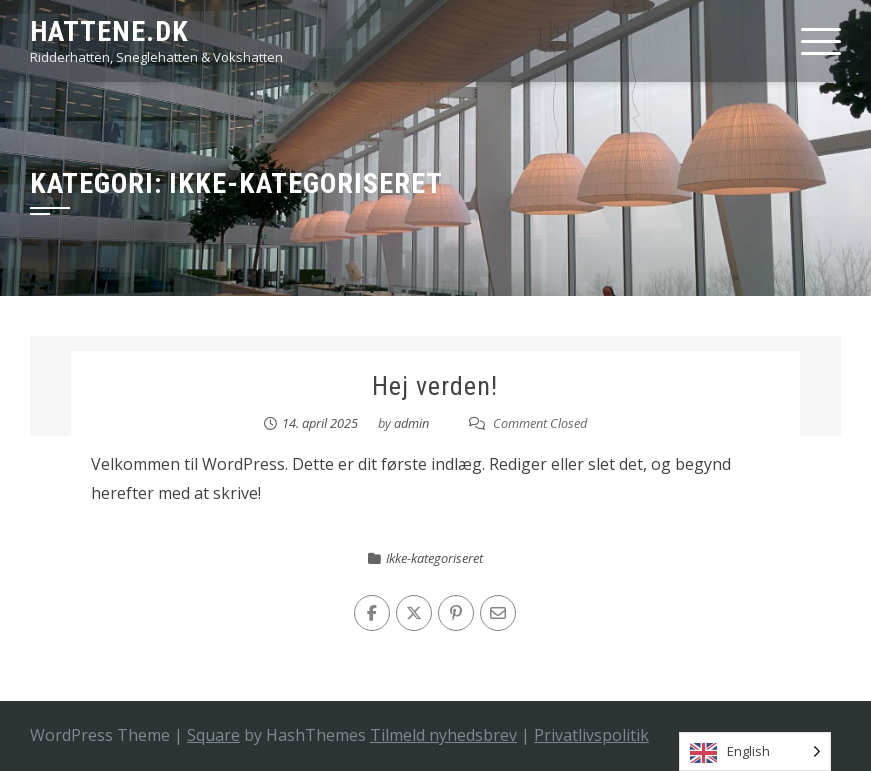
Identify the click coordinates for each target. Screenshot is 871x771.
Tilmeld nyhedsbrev (443, 735)
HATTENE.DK (109, 31)
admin (411, 423)
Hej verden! (435, 386)
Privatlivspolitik (591, 735)
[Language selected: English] (755, 751)
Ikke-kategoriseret (434, 558)
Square (213, 735)
